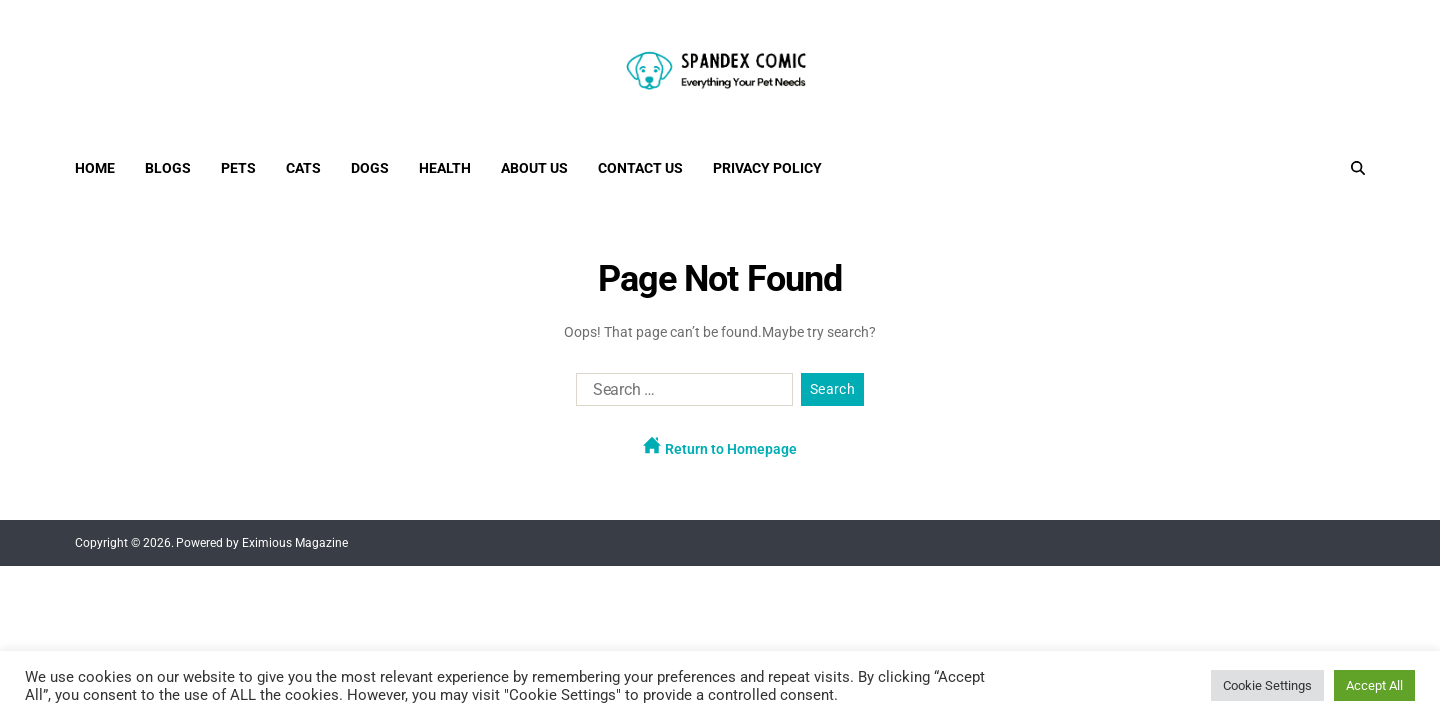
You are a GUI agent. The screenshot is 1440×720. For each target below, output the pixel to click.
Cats (303, 168)
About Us (534, 168)
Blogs (168, 168)
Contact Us (640, 168)
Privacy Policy (767, 168)
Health (445, 168)
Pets (238, 168)
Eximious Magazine (295, 543)
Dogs (370, 168)
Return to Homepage (720, 446)
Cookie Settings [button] (1267, 685)
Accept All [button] (1374, 685)
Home (95, 168)
